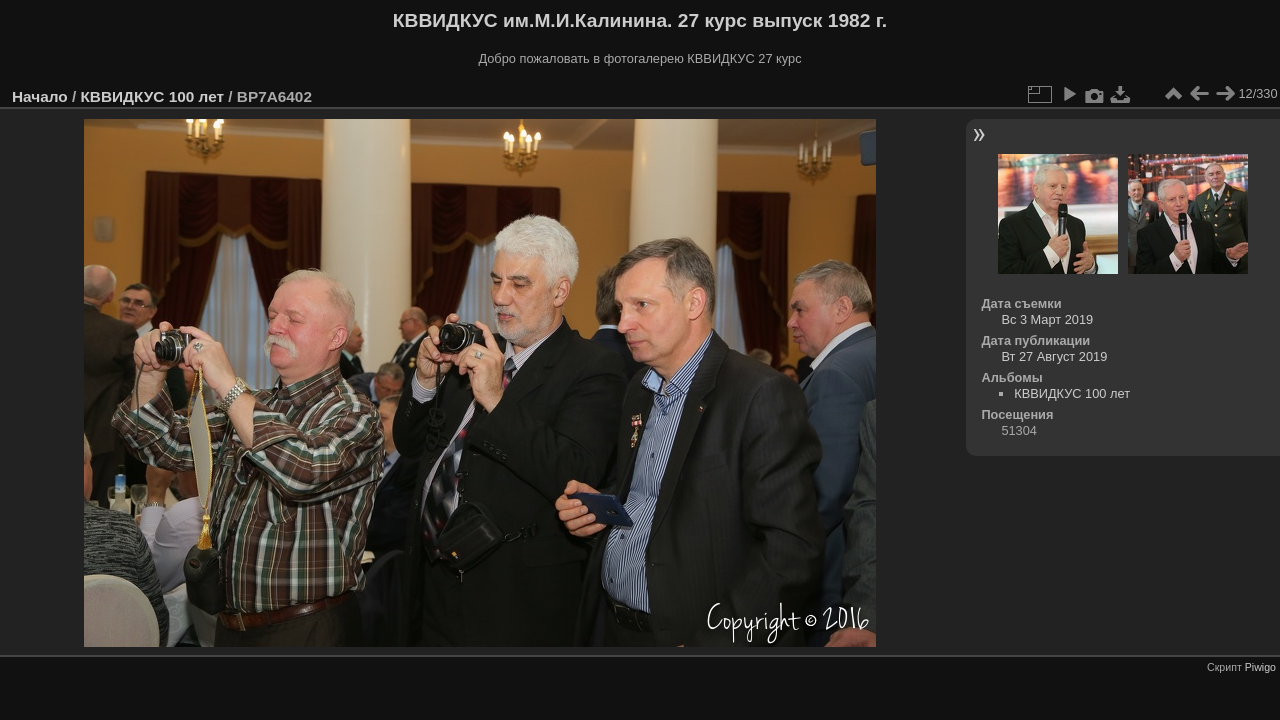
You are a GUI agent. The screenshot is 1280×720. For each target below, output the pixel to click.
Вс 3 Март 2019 (1047, 319)
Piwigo (1260, 667)
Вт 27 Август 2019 (1054, 356)
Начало (40, 96)
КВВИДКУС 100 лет (152, 96)
